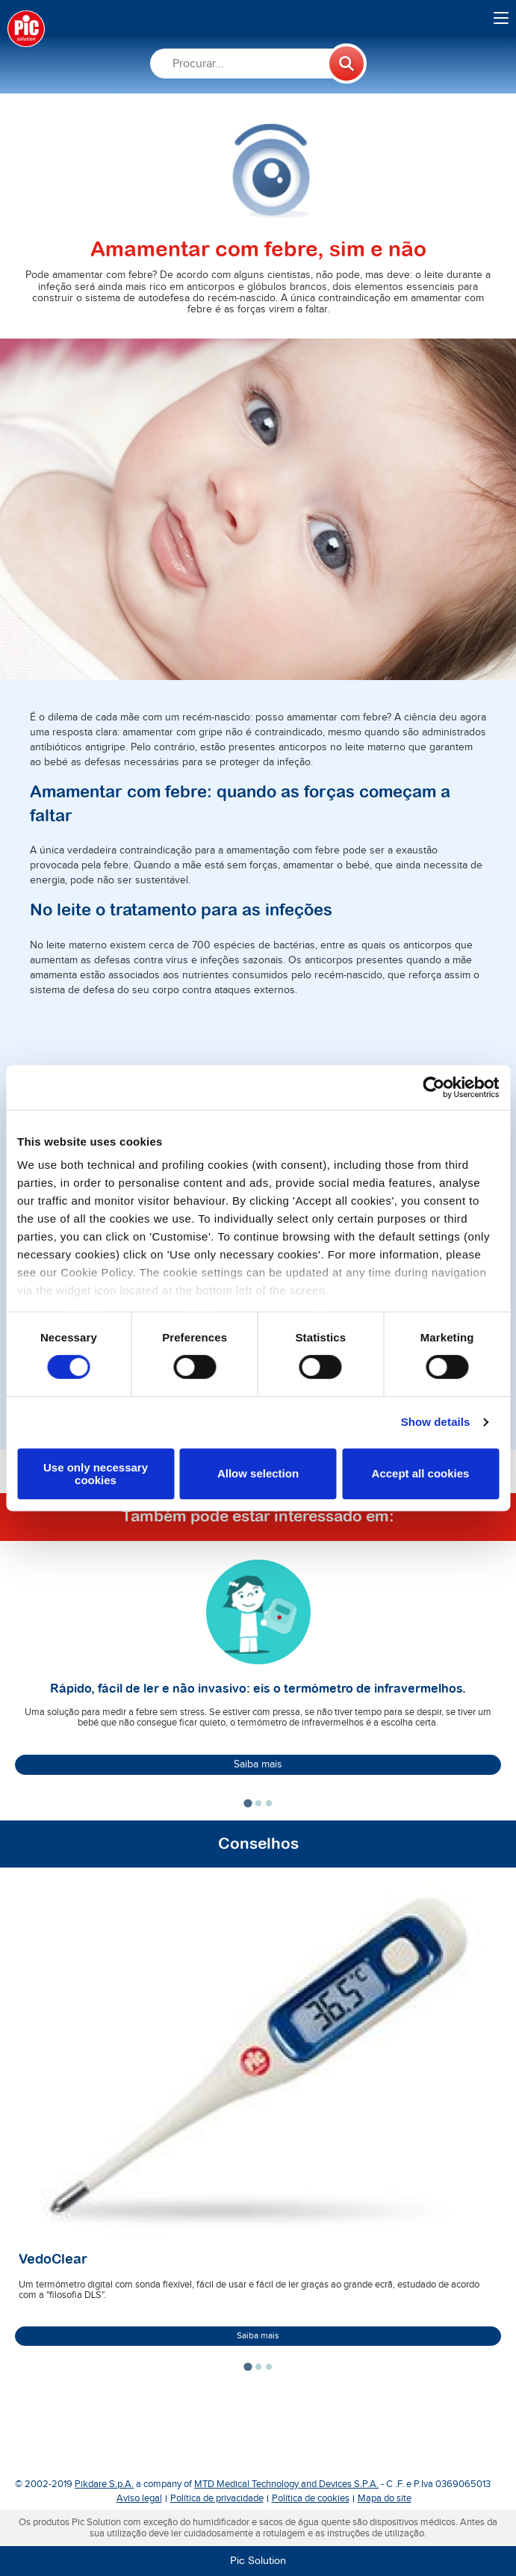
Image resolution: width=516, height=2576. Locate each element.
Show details (435, 1421)
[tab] (247, 1804)
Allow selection (258, 1474)
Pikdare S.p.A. (104, 2484)
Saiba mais (258, 1764)
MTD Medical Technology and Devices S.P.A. (286, 2484)
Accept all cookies (421, 1474)
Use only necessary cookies (95, 1473)
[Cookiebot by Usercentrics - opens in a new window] (433, 1087)
